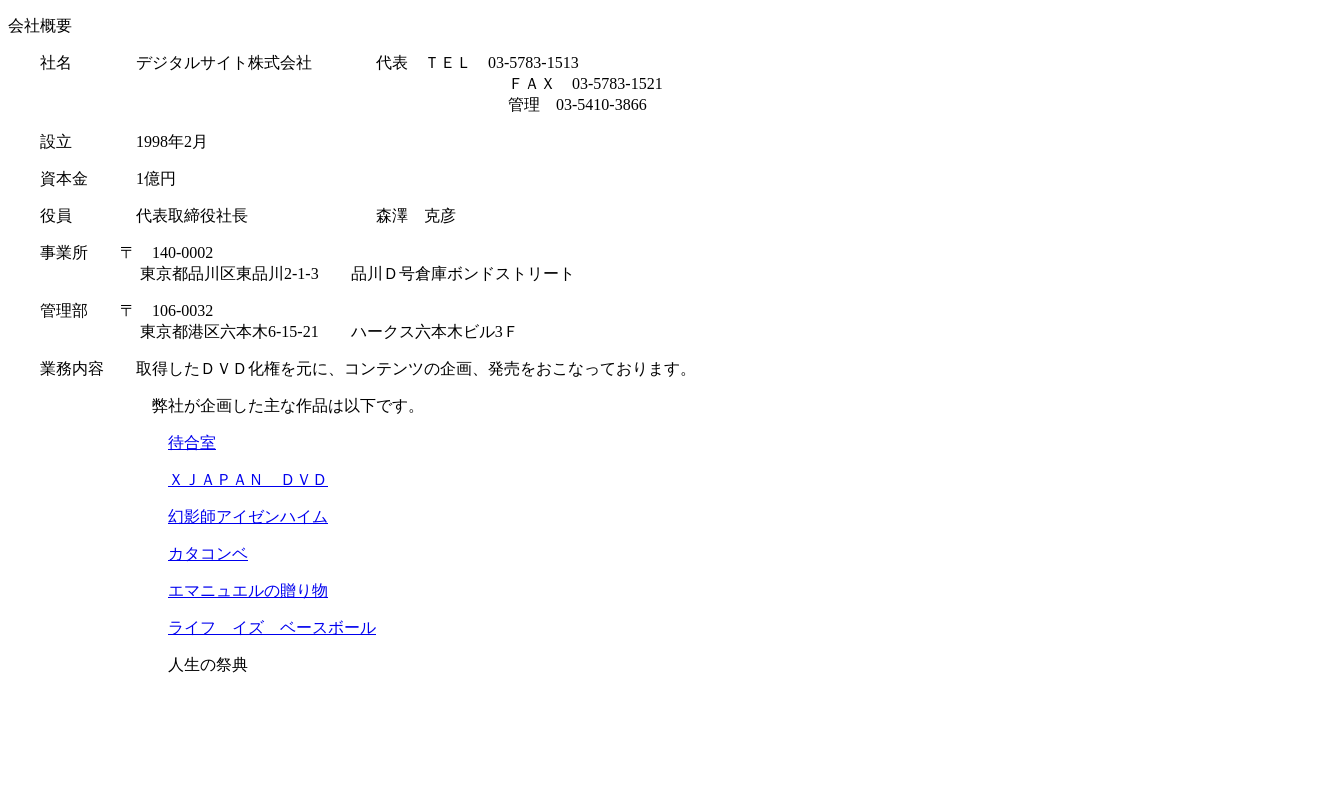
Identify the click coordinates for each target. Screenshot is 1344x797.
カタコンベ (208, 553)
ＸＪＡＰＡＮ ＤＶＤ (248, 479)
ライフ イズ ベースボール (272, 627)
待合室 (192, 442)
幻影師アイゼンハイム (248, 516)
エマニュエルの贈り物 (248, 590)
